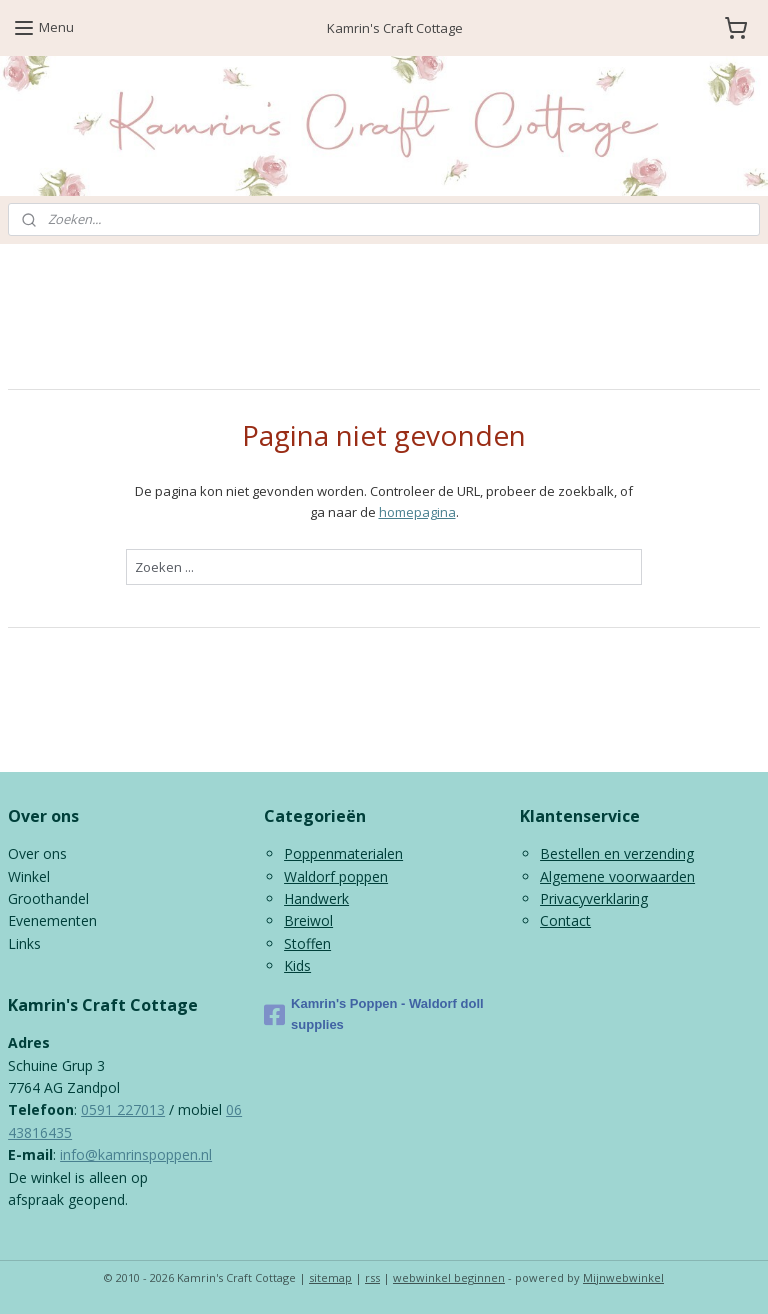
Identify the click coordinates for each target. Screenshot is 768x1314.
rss (372, 1277)
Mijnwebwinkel (623, 1277)
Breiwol (308, 920)
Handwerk (316, 898)
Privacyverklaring (594, 898)
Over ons (37, 853)
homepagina (417, 512)
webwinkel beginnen (449, 1277)
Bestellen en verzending (617, 853)
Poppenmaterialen (343, 853)
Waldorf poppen (336, 876)
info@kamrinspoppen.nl (136, 1154)
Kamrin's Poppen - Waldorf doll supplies (374, 1014)
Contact (565, 920)
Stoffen (307, 943)
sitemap (330, 1277)
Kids (297, 965)
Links (24, 943)
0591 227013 (123, 1109)
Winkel (29, 876)
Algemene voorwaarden (617, 876)
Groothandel (48, 898)
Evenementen (52, 920)
